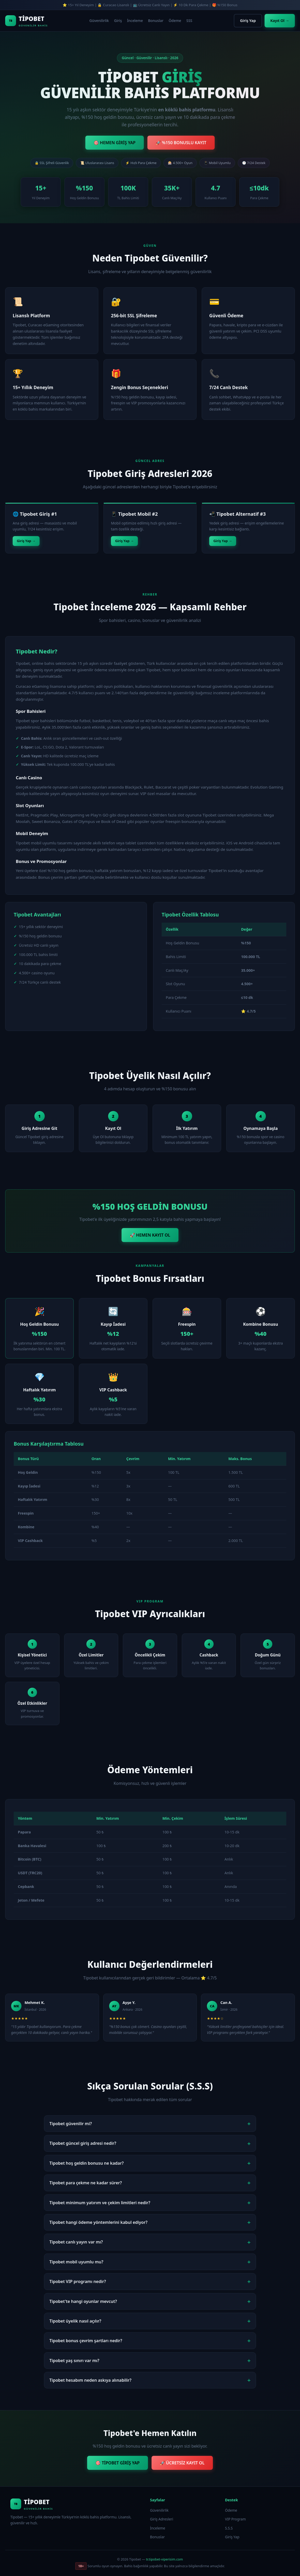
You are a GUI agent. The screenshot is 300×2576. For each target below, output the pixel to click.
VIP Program (235, 2519)
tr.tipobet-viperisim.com (164, 2559)
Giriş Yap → (26, 540)
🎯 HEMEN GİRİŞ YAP (115, 142)
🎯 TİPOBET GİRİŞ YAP (117, 2463)
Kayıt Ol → (279, 20)
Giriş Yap (248, 20)
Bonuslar (155, 20)
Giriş (118, 20)
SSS (189, 20)
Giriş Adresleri (161, 2519)
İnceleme (135, 20)
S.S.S (229, 2528)
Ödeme (175, 20)
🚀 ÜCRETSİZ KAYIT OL (182, 2463)
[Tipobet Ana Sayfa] (26, 21)
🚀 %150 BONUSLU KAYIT (181, 142)
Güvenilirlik (99, 20)
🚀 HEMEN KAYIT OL (150, 1235)
